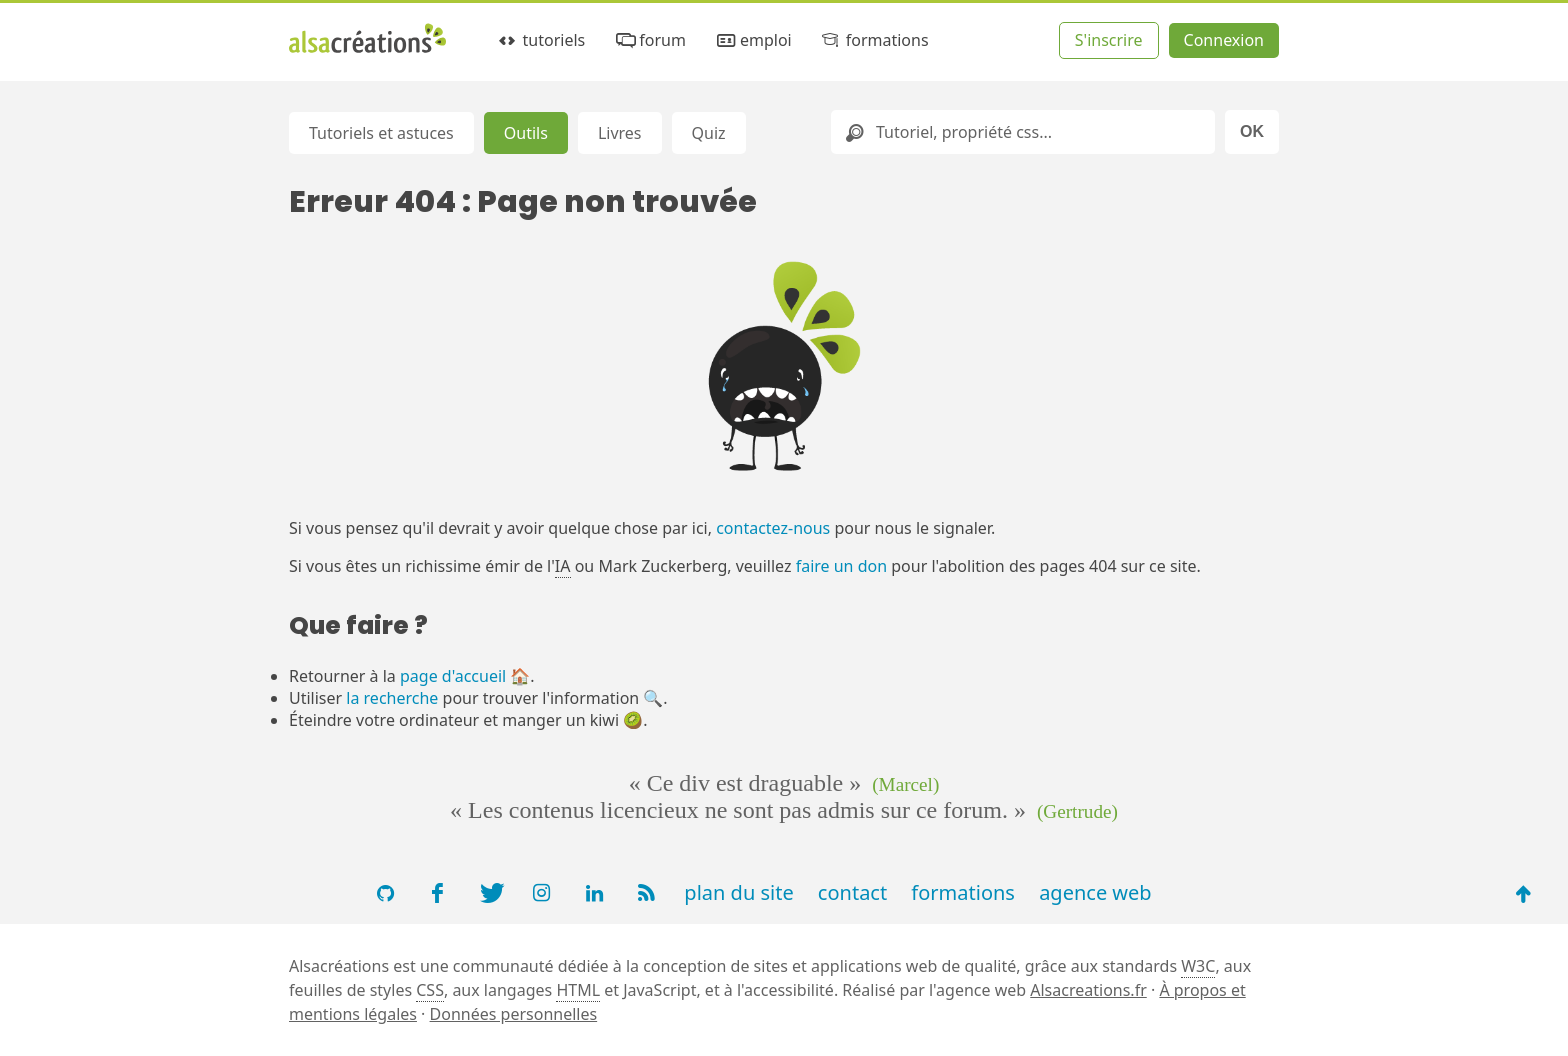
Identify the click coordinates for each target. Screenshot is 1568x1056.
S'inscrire (1109, 40)
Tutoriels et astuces (381, 133)
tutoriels (540, 40)
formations (873, 40)
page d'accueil (453, 676)
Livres (620, 133)
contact (852, 892)
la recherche (392, 698)
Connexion (1224, 40)
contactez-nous (773, 528)
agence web (1095, 892)
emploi (752, 40)
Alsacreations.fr (1088, 990)
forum (649, 40)
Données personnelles (514, 1014)
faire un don (841, 566)
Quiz (709, 133)
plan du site (738, 892)
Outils (526, 133)
